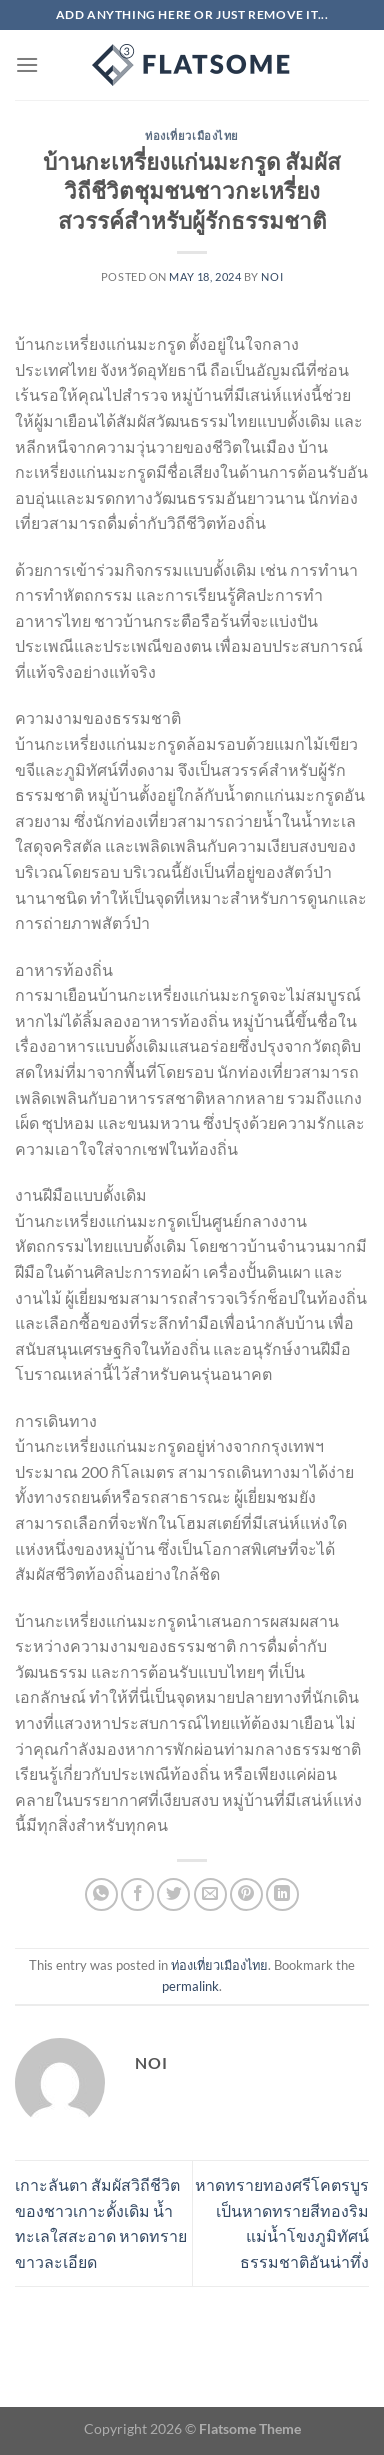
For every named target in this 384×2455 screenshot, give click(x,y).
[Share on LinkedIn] (282, 1894)
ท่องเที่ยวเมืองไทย (192, 135)
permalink (190, 1986)
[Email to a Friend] (210, 1894)
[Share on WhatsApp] (101, 1894)
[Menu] (27, 64)
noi (272, 276)
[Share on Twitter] (173, 1894)
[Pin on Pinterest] (246, 1894)
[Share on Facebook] (137, 1894)
